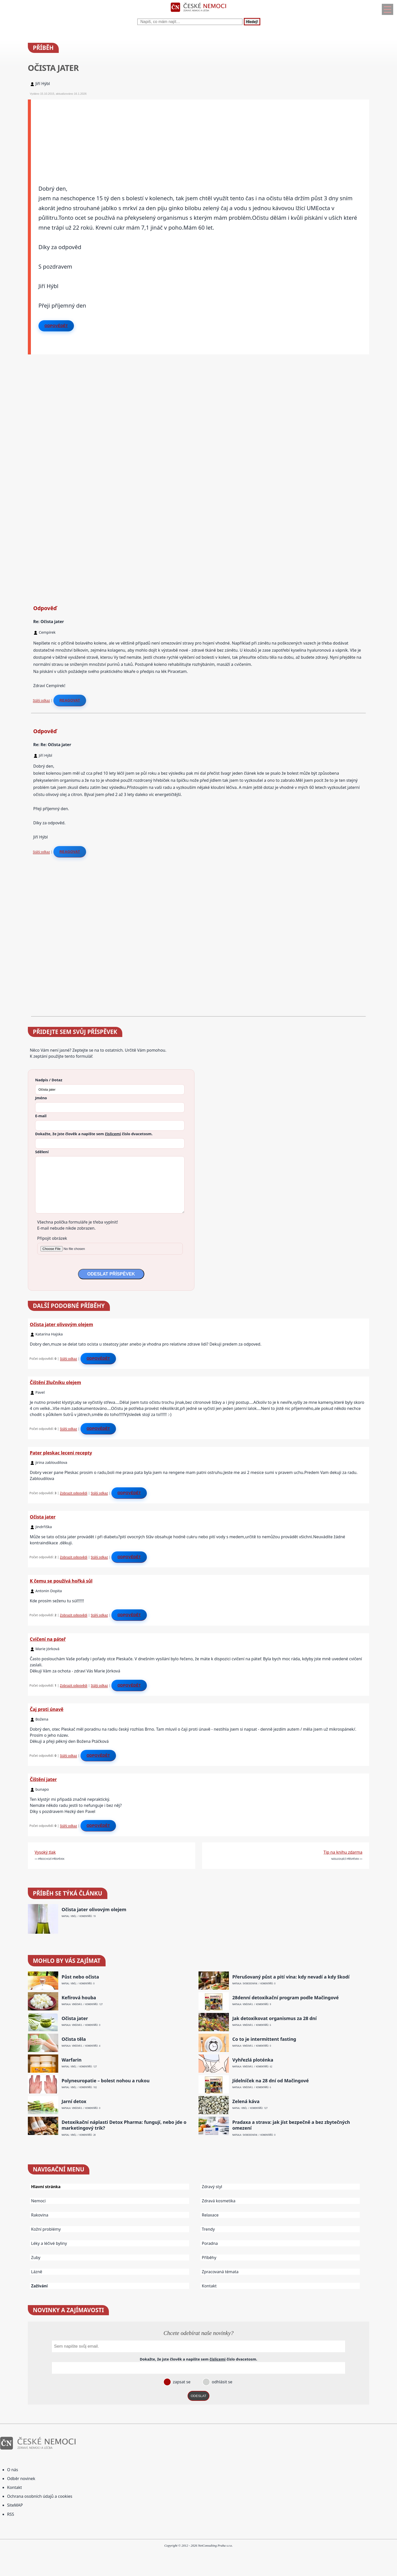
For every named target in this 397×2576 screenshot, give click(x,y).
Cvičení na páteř (48, 1639)
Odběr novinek (21, 2478)
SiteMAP (15, 2505)
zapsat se (181, 2382)
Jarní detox (74, 2101)
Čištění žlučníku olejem (55, 1382)
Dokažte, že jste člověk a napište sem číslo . (94, 1133)
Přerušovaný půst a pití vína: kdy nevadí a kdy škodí (290, 1977)
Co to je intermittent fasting (264, 2039)
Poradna (210, 2243)
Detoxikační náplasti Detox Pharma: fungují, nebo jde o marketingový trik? (124, 2125)
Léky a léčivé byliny (49, 2243)
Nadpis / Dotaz (48, 1079)
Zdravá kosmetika (218, 2201)
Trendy (208, 2229)
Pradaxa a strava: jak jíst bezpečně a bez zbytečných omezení (291, 2125)
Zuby (36, 2257)
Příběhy (209, 2257)
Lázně (36, 2271)
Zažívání (39, 2286)
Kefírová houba (79, 1998)
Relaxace (210, 2215)
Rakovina (39, 2215)
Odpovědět (56, 326)
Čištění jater (43, 1779)
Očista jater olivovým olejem (61, 1324)
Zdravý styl (212, 2186)
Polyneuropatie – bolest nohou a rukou (105, 2081)
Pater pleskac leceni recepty (61, 1453)
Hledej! (252, 21)
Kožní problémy (46, 2229)
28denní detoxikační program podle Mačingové (285, 1998)
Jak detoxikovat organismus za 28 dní (274, 2018)
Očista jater (43, 1517)
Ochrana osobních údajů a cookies (39, 2496)
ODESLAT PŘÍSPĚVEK (111, 1273)
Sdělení (42, 1151)
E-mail (41, 1115)
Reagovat (69, 700)
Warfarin (72, 2060)
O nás (12, 2469)
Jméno (41, 1097)
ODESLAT (198, 2396)
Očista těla (74, 2039)
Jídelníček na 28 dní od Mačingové (270, 2081)
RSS (10, 2514)
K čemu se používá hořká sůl (61, 1581)
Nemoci (38, 2201)
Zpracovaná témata (220, 2271)
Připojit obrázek (52, 1238)
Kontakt (209, 2286)
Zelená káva (245, 2101)
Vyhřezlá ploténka (252, 2060)
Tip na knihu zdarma (343, 1852)
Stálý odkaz (41, 700)
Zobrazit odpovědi (73, 1493)
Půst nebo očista (80, 1977)
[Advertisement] (183, 134)
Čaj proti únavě (47, 1709)
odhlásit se (221, 2382)
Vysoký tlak (45, 1852)
